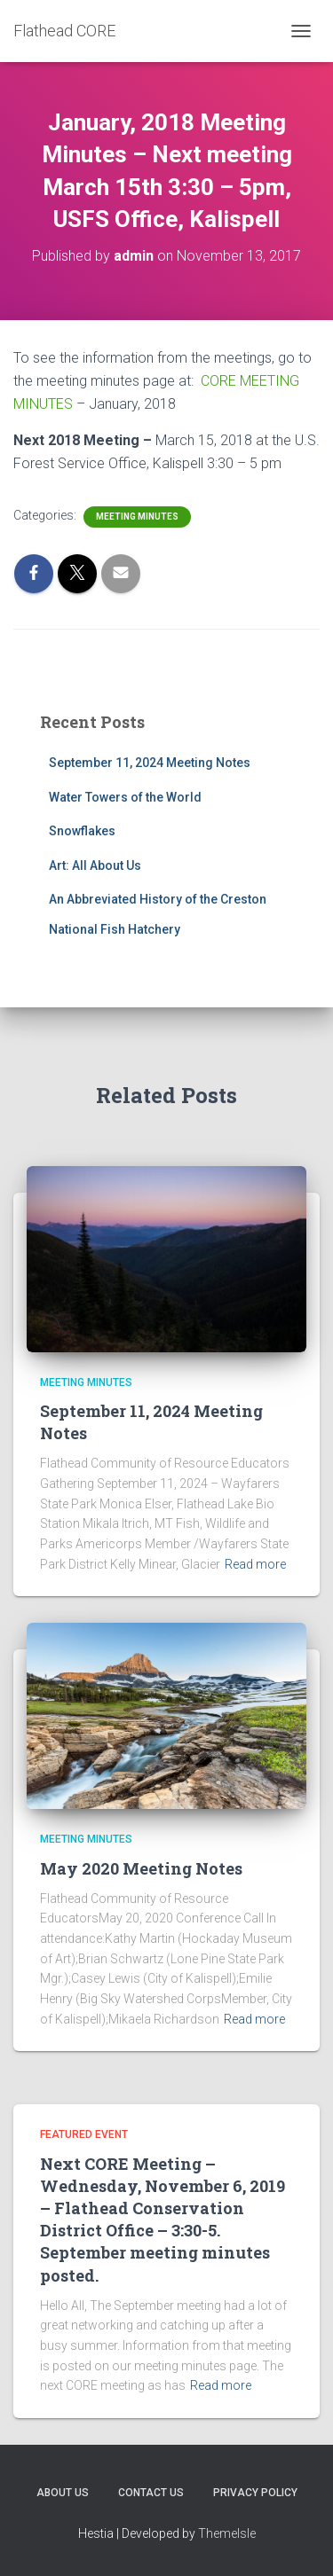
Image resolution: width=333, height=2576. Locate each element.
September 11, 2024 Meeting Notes (149, 763)
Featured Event (84, 2134)
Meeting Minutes (137, 516)
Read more (255, 1564)
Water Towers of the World (125, 797)
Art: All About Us (95, 865)
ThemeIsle (227, 2533)
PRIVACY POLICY (255, 2492)
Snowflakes (82, 831)
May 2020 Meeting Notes (141, 1868)
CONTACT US (151, 2492)
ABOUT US (62, 2492)
